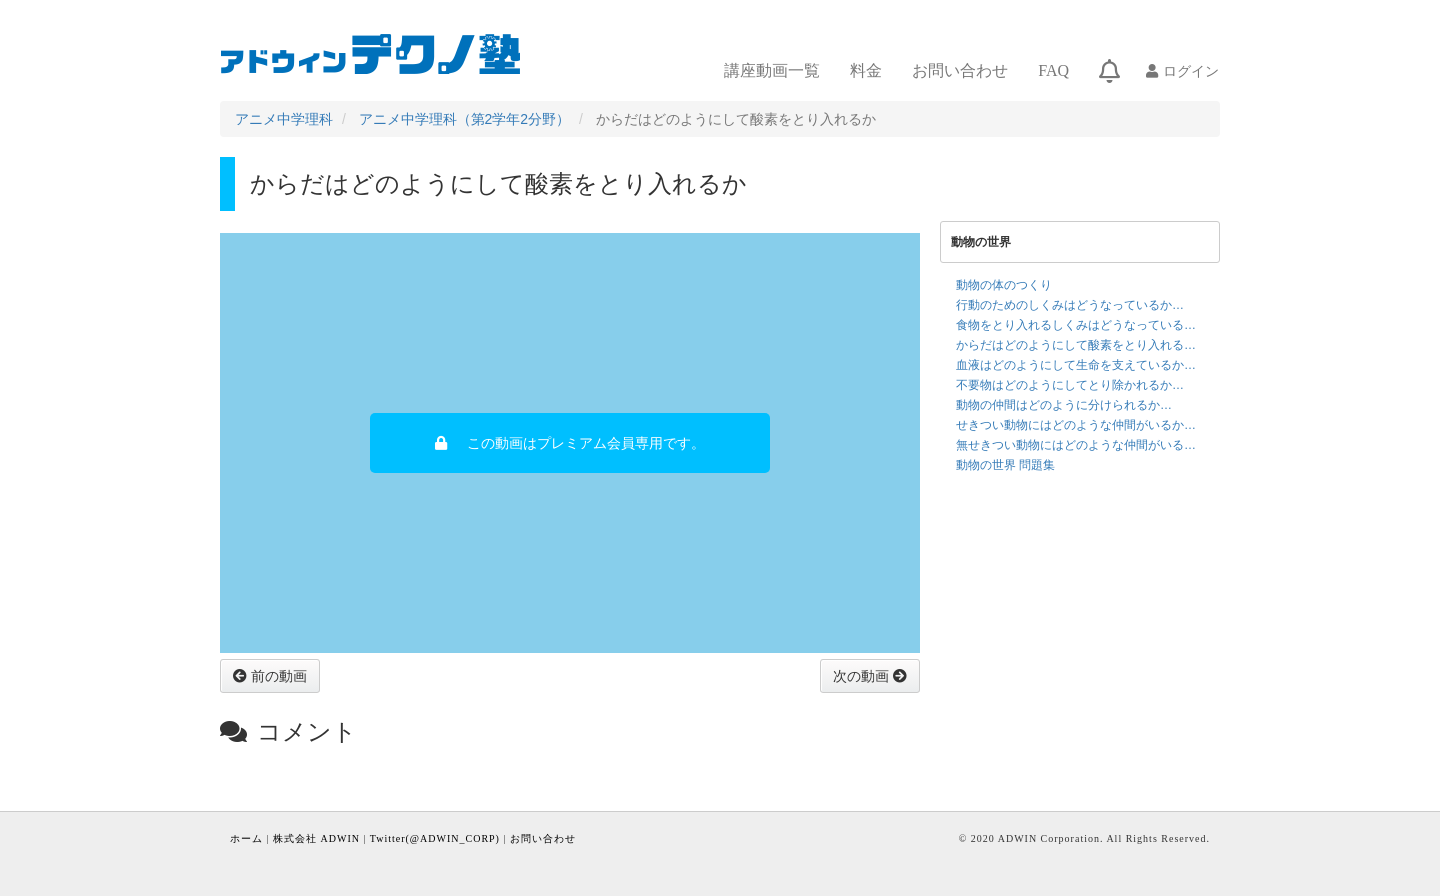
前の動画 (277, 676)
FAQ (1053, 70)
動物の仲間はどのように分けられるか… (1064, 405)
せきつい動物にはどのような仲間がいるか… (1076, 425)
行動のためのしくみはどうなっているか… (1070, 305)
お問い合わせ (960, 70)
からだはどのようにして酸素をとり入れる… (1076, 345)
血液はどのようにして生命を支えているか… (1076, 365)
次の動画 (863, 676)
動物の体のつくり (1004, 285)
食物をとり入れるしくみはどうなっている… (1076, 325)
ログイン (1191, 71)
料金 (866, 70)
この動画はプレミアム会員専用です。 (586, 443)
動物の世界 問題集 (1005, 465)
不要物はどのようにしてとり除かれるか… (1070, 385)
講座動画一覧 (772, 70)
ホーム (246, 838)
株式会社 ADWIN (316, 838)
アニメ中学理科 (284, 119)
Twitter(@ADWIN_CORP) (435, 838)
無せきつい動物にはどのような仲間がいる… (1076, 445)
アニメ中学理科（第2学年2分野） (465, 119)
